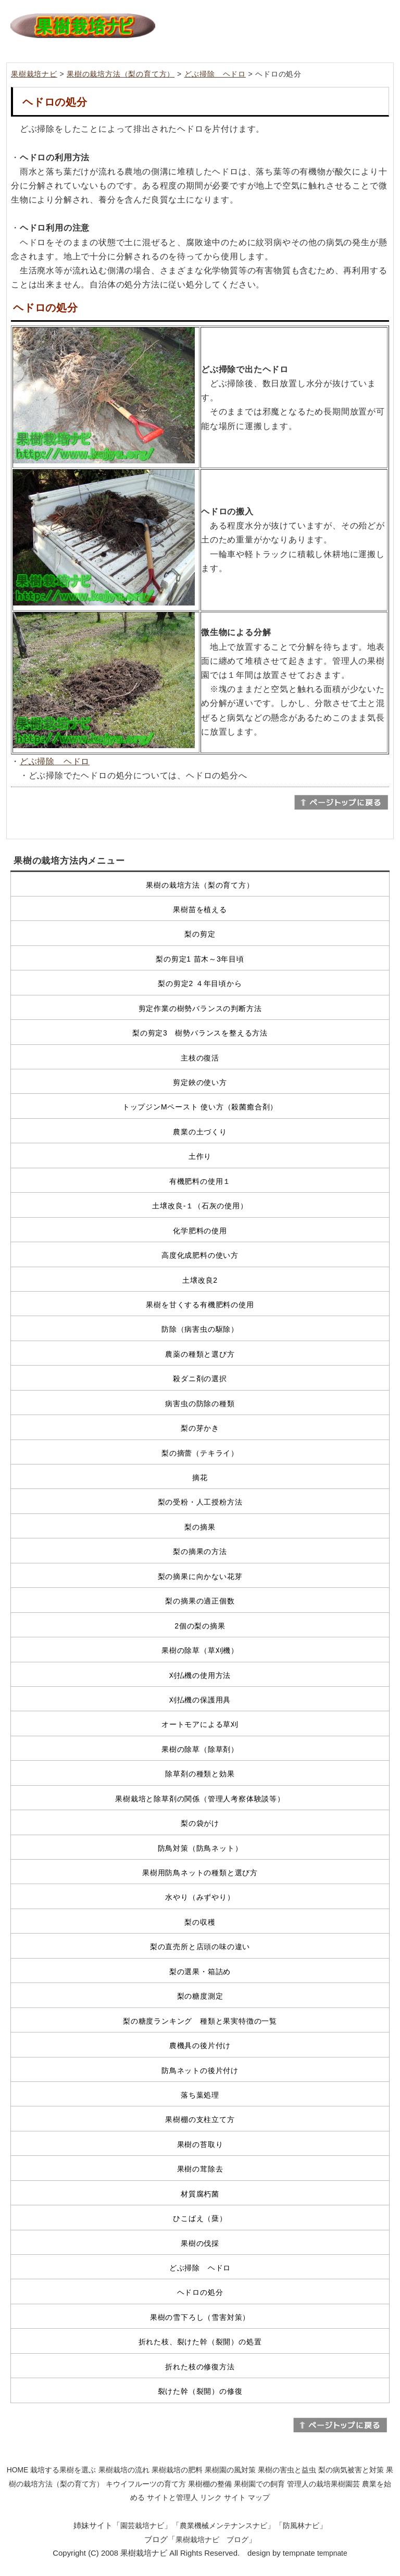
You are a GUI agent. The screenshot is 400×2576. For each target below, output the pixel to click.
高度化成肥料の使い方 (200, 1255)
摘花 (200, 1477)
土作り (200, 1156)
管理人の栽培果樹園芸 (323, 2484)
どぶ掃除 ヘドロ (215, 74)
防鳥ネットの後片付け (200, 2070)
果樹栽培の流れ (123, 2470)
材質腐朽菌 (200, 2194)
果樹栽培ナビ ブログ (212, 2539)
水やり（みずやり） (199, 1897)
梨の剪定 (199, 934)
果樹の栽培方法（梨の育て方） (120, 74)
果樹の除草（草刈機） (200, 1650)
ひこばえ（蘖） (200, 2218)
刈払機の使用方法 (200, 1675)
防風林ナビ (301, 2525)
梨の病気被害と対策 (351, 2470)
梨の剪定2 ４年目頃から (200, 983)
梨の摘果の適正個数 (199, 1601)
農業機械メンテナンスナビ (223, 2525)
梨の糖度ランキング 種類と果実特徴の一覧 (200, 2021)
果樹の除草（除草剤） (200, 1749)
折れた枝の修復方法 (199, 2367)
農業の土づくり (200, 1132)
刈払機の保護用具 (200, 1700)
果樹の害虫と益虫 (287, 2470)
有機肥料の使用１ (200, 1181)
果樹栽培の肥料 (177, 2470)
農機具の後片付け (200, 2045)
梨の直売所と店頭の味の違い (200, 1946)
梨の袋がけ (200, 1823)
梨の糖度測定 (200, 1996)
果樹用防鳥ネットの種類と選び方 (200, 1872)
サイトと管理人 (172, 2497)
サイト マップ (247, 2497)
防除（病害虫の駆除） (200, 1329)
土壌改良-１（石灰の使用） (199, 1206)
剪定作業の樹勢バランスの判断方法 (200, 1008)
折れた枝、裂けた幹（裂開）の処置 (200, 2342)
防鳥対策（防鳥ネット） (200, 1848)
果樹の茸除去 (200, 2169)
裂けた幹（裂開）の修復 (200, 2391)
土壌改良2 (200, 1280)
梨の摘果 (199, 1527)
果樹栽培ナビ (34, 74)
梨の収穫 (199, 1922)
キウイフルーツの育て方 (146, 2484)
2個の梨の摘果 (199, 1626)
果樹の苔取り (200, 2144)
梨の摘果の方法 (200, 1551)
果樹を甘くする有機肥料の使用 (200, 1304)
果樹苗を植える (200, 909)
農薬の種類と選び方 (199, 1354)
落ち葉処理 (200, 2095)
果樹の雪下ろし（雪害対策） (200, 2317)
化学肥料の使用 (200, 1231)
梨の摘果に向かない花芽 (200, 1576)
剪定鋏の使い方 (200, 1082)
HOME (18, 2470)
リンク (211, 2497)
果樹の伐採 (200, 2243)
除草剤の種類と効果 (199, 1774)
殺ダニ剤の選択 (200, 1378)
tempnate (332, 2553)
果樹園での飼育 (259, 2484)
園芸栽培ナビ (142, 2525)
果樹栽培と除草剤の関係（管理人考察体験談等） (200, 1799)
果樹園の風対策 (230, 2470)
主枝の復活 (200, 1058)
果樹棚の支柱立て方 (199, 2119)
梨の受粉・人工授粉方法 (200, 1502)
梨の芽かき (200, 1428)
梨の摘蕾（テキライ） (200, 1453)
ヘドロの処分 (200, 2292)
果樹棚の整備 (210, 2484)
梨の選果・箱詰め (200, 1971)
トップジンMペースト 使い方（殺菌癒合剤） (200, 1107)
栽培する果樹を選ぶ (63, 2470)
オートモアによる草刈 (200, 1724)
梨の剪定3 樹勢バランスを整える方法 (200, 1033)
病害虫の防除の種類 (199, 1403)
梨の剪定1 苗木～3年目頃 (200, 959)
